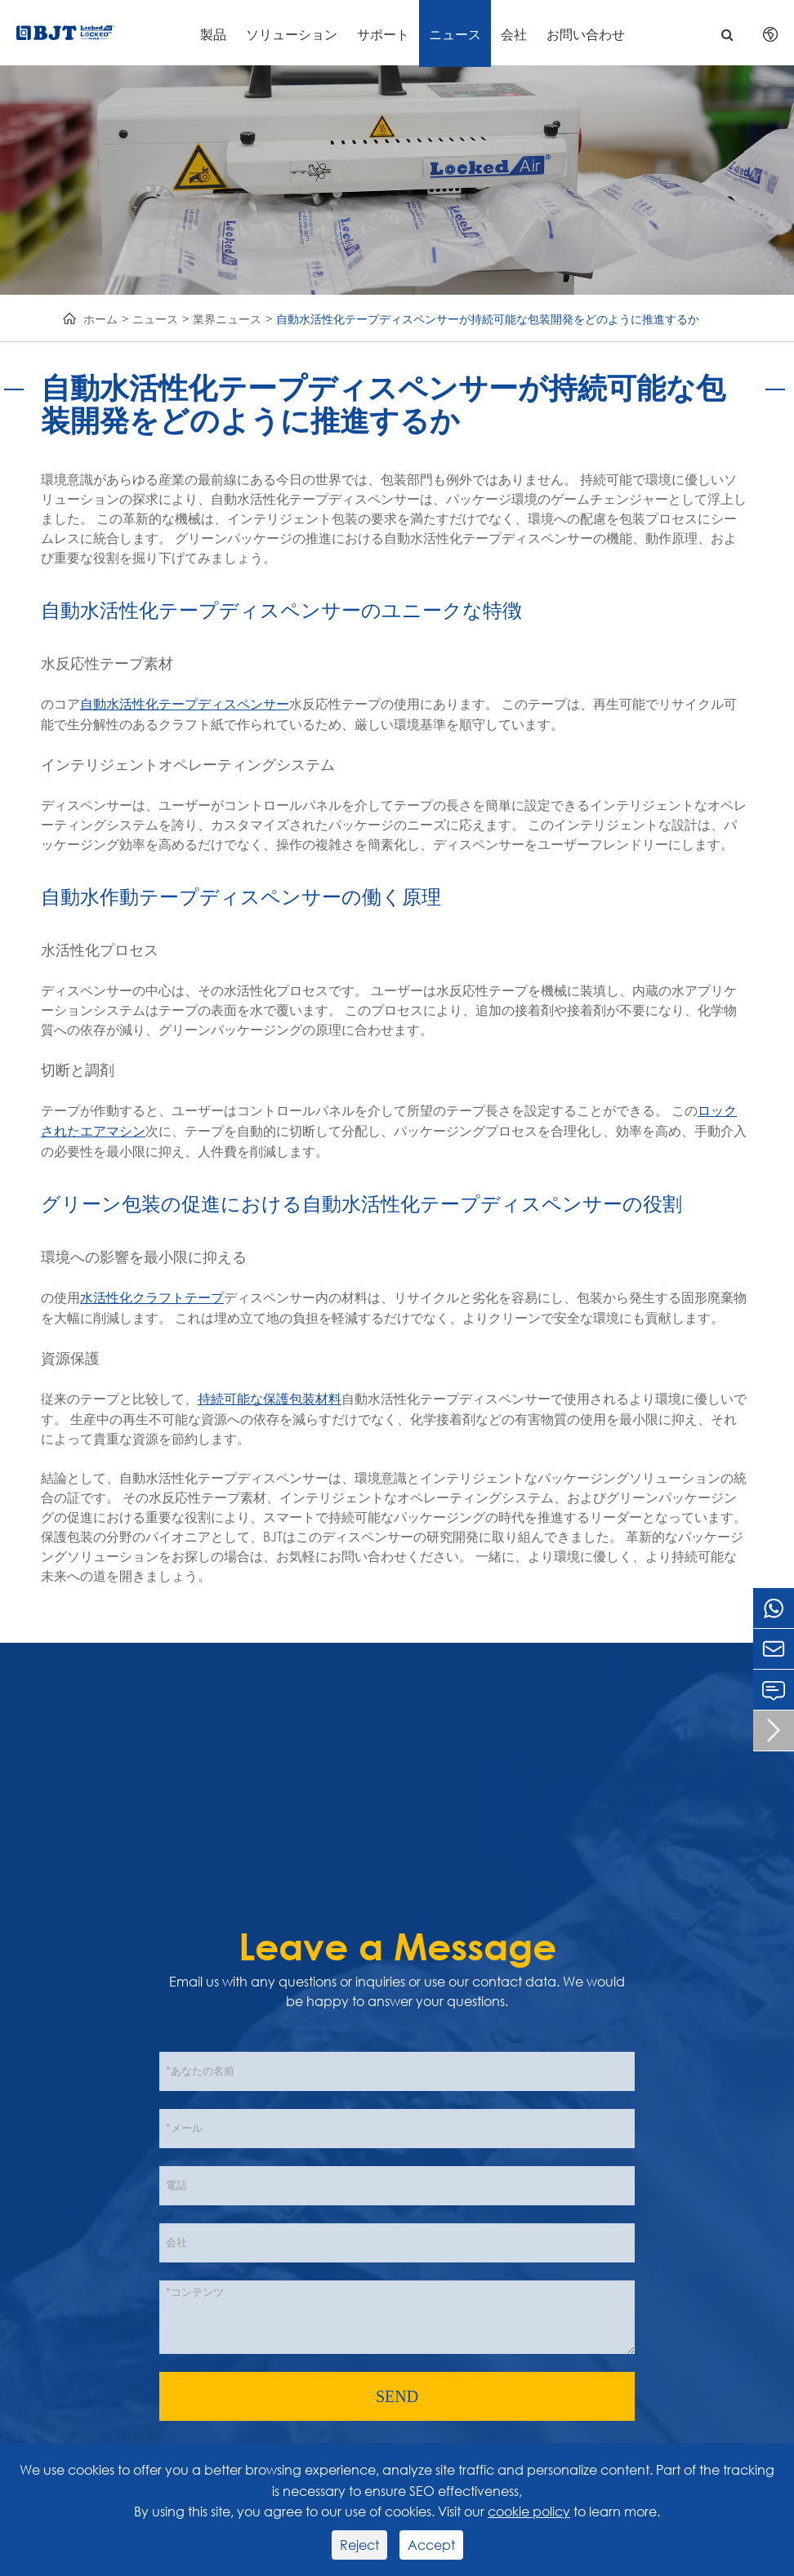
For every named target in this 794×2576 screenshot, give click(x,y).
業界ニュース (227, 319)
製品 (213, 34)
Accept (431, 2544)
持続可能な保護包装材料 (269, 1399)
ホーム (100, 319)
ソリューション (291, 34)
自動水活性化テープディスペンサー (184, 704)
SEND (397, 2396)
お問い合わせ (585, 34)
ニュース (455, 34)
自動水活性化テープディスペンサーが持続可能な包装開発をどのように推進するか (487, 319)
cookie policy (529, 2511)
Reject (359, 2544)
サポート (383, 34)
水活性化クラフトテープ (152, 1298)
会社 (514, 34)
